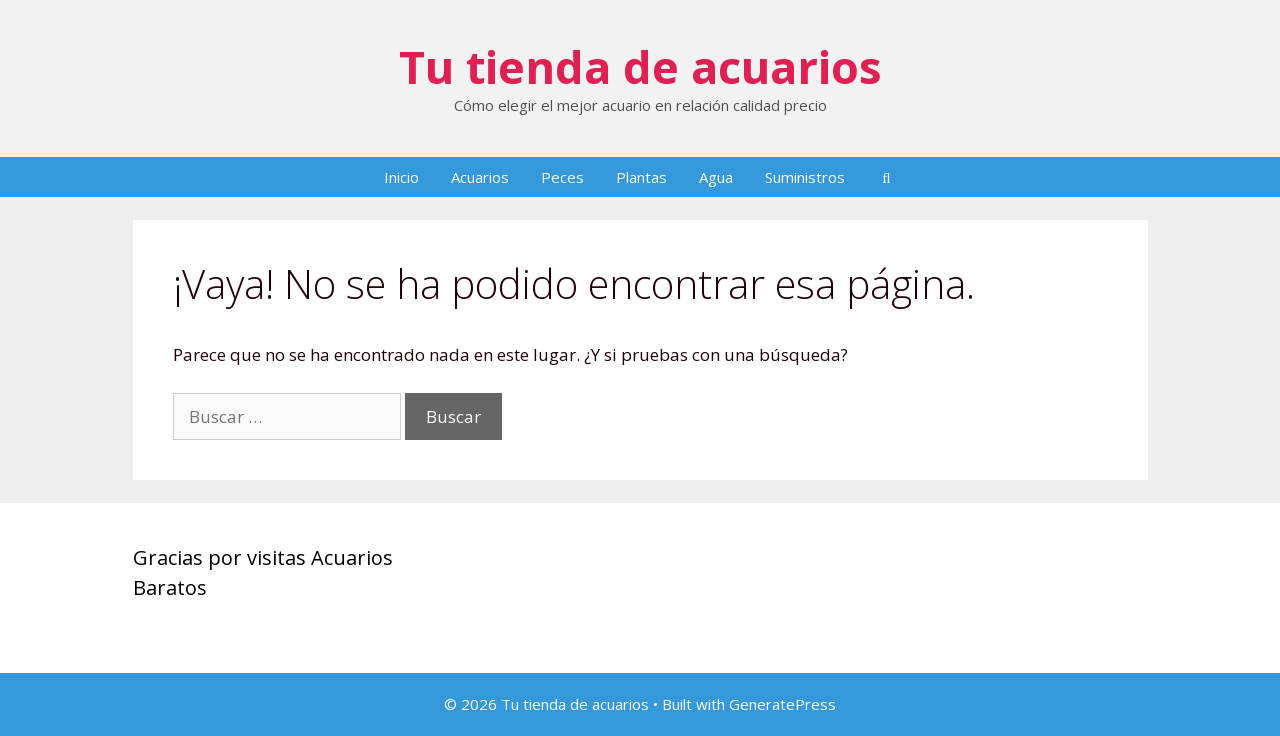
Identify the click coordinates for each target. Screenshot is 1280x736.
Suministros (805, 177)
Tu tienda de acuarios (640, 66)
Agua (716, 177)
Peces (562, 177)
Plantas (641, 177)
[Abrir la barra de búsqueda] (886, 177)
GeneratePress (782, 704)
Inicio (401, 177)
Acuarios (480, 177)
